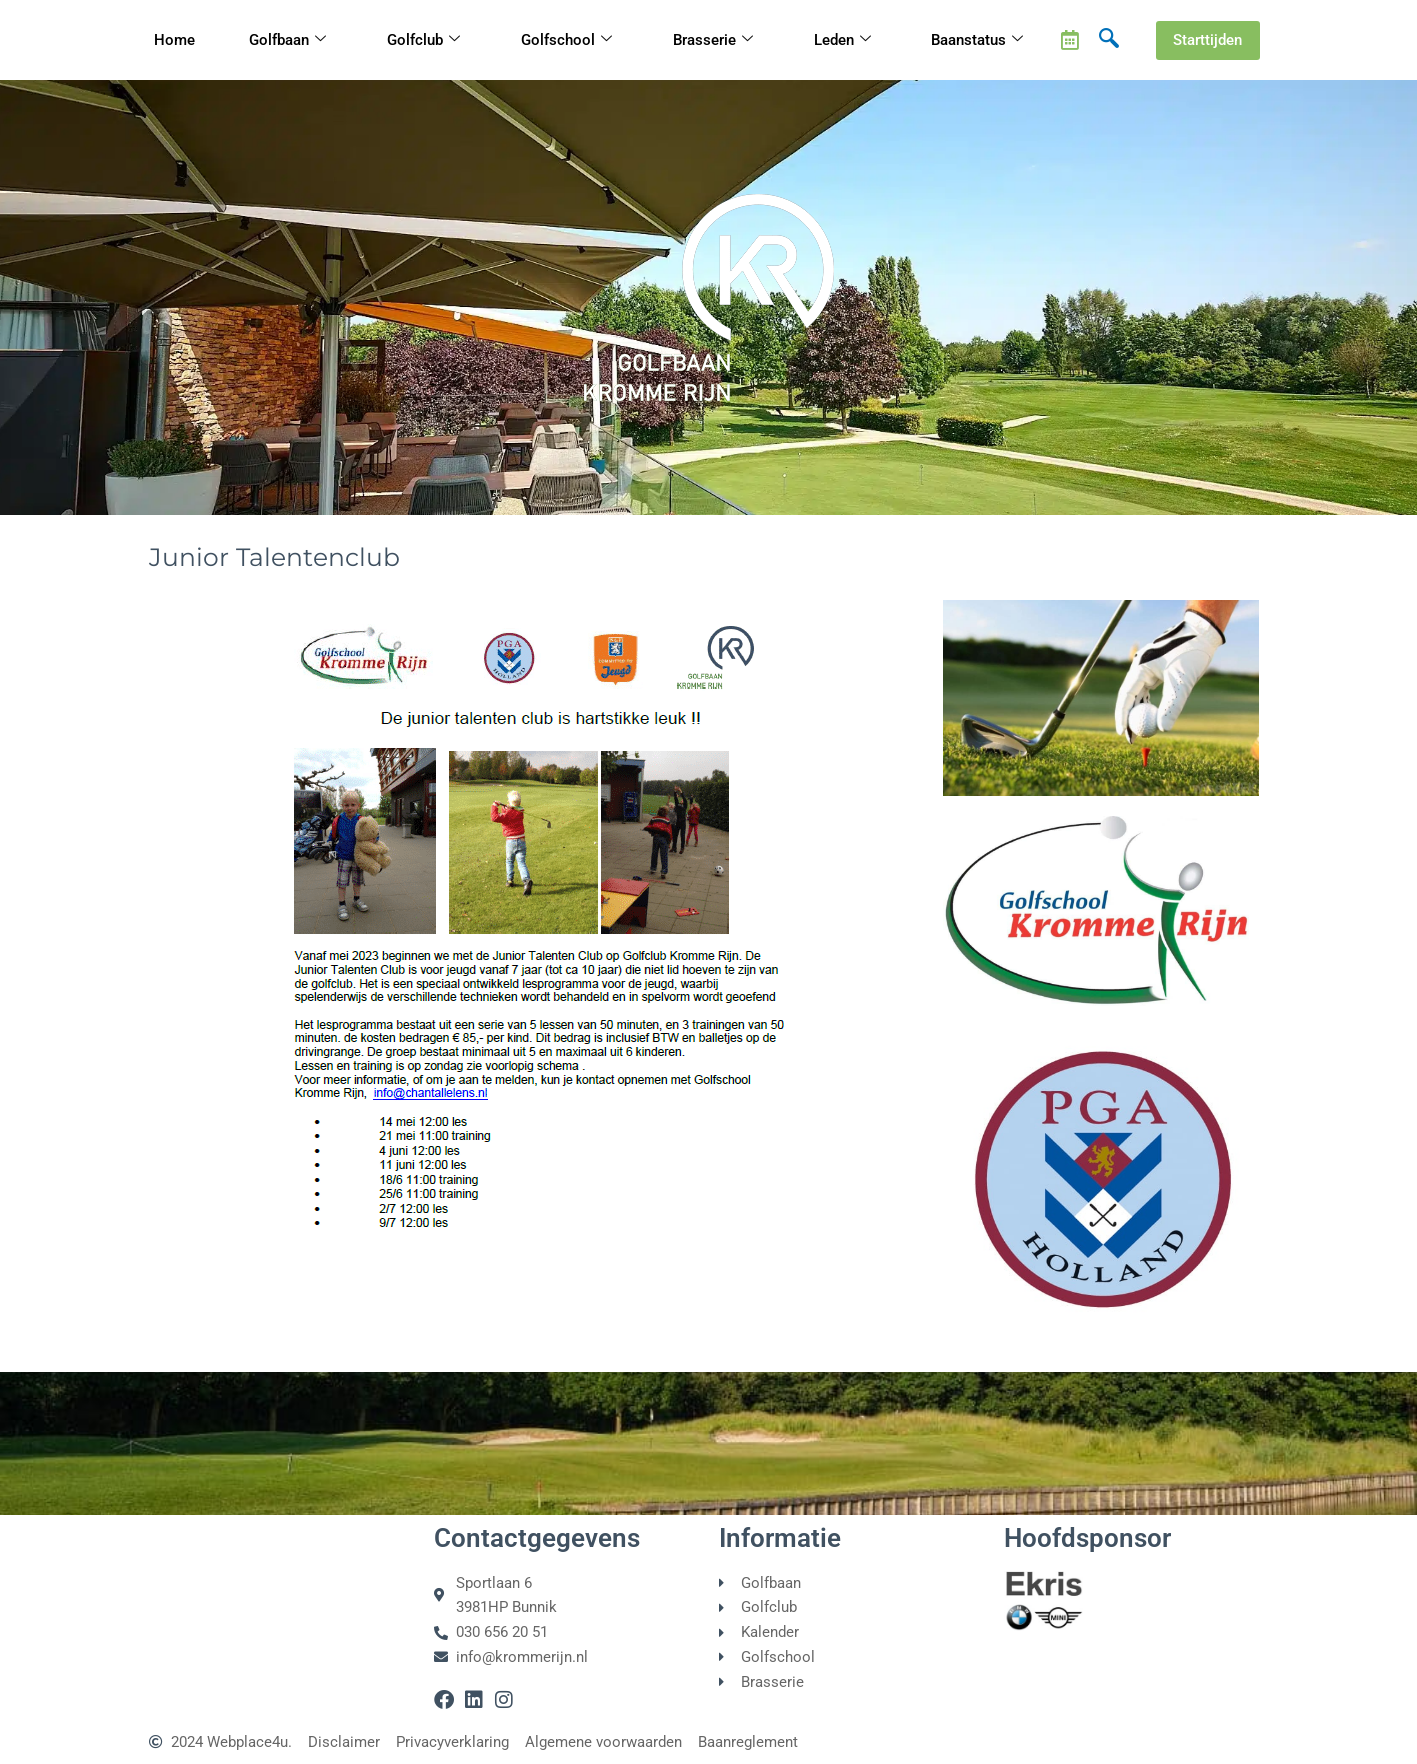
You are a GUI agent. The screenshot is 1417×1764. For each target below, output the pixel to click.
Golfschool (566, 40)
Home (174, 40)
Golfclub (423, 40)
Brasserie (713, 40)
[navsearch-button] (1109, 40)
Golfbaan (287, 40)
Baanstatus (977, 40)
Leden (842, 40)
